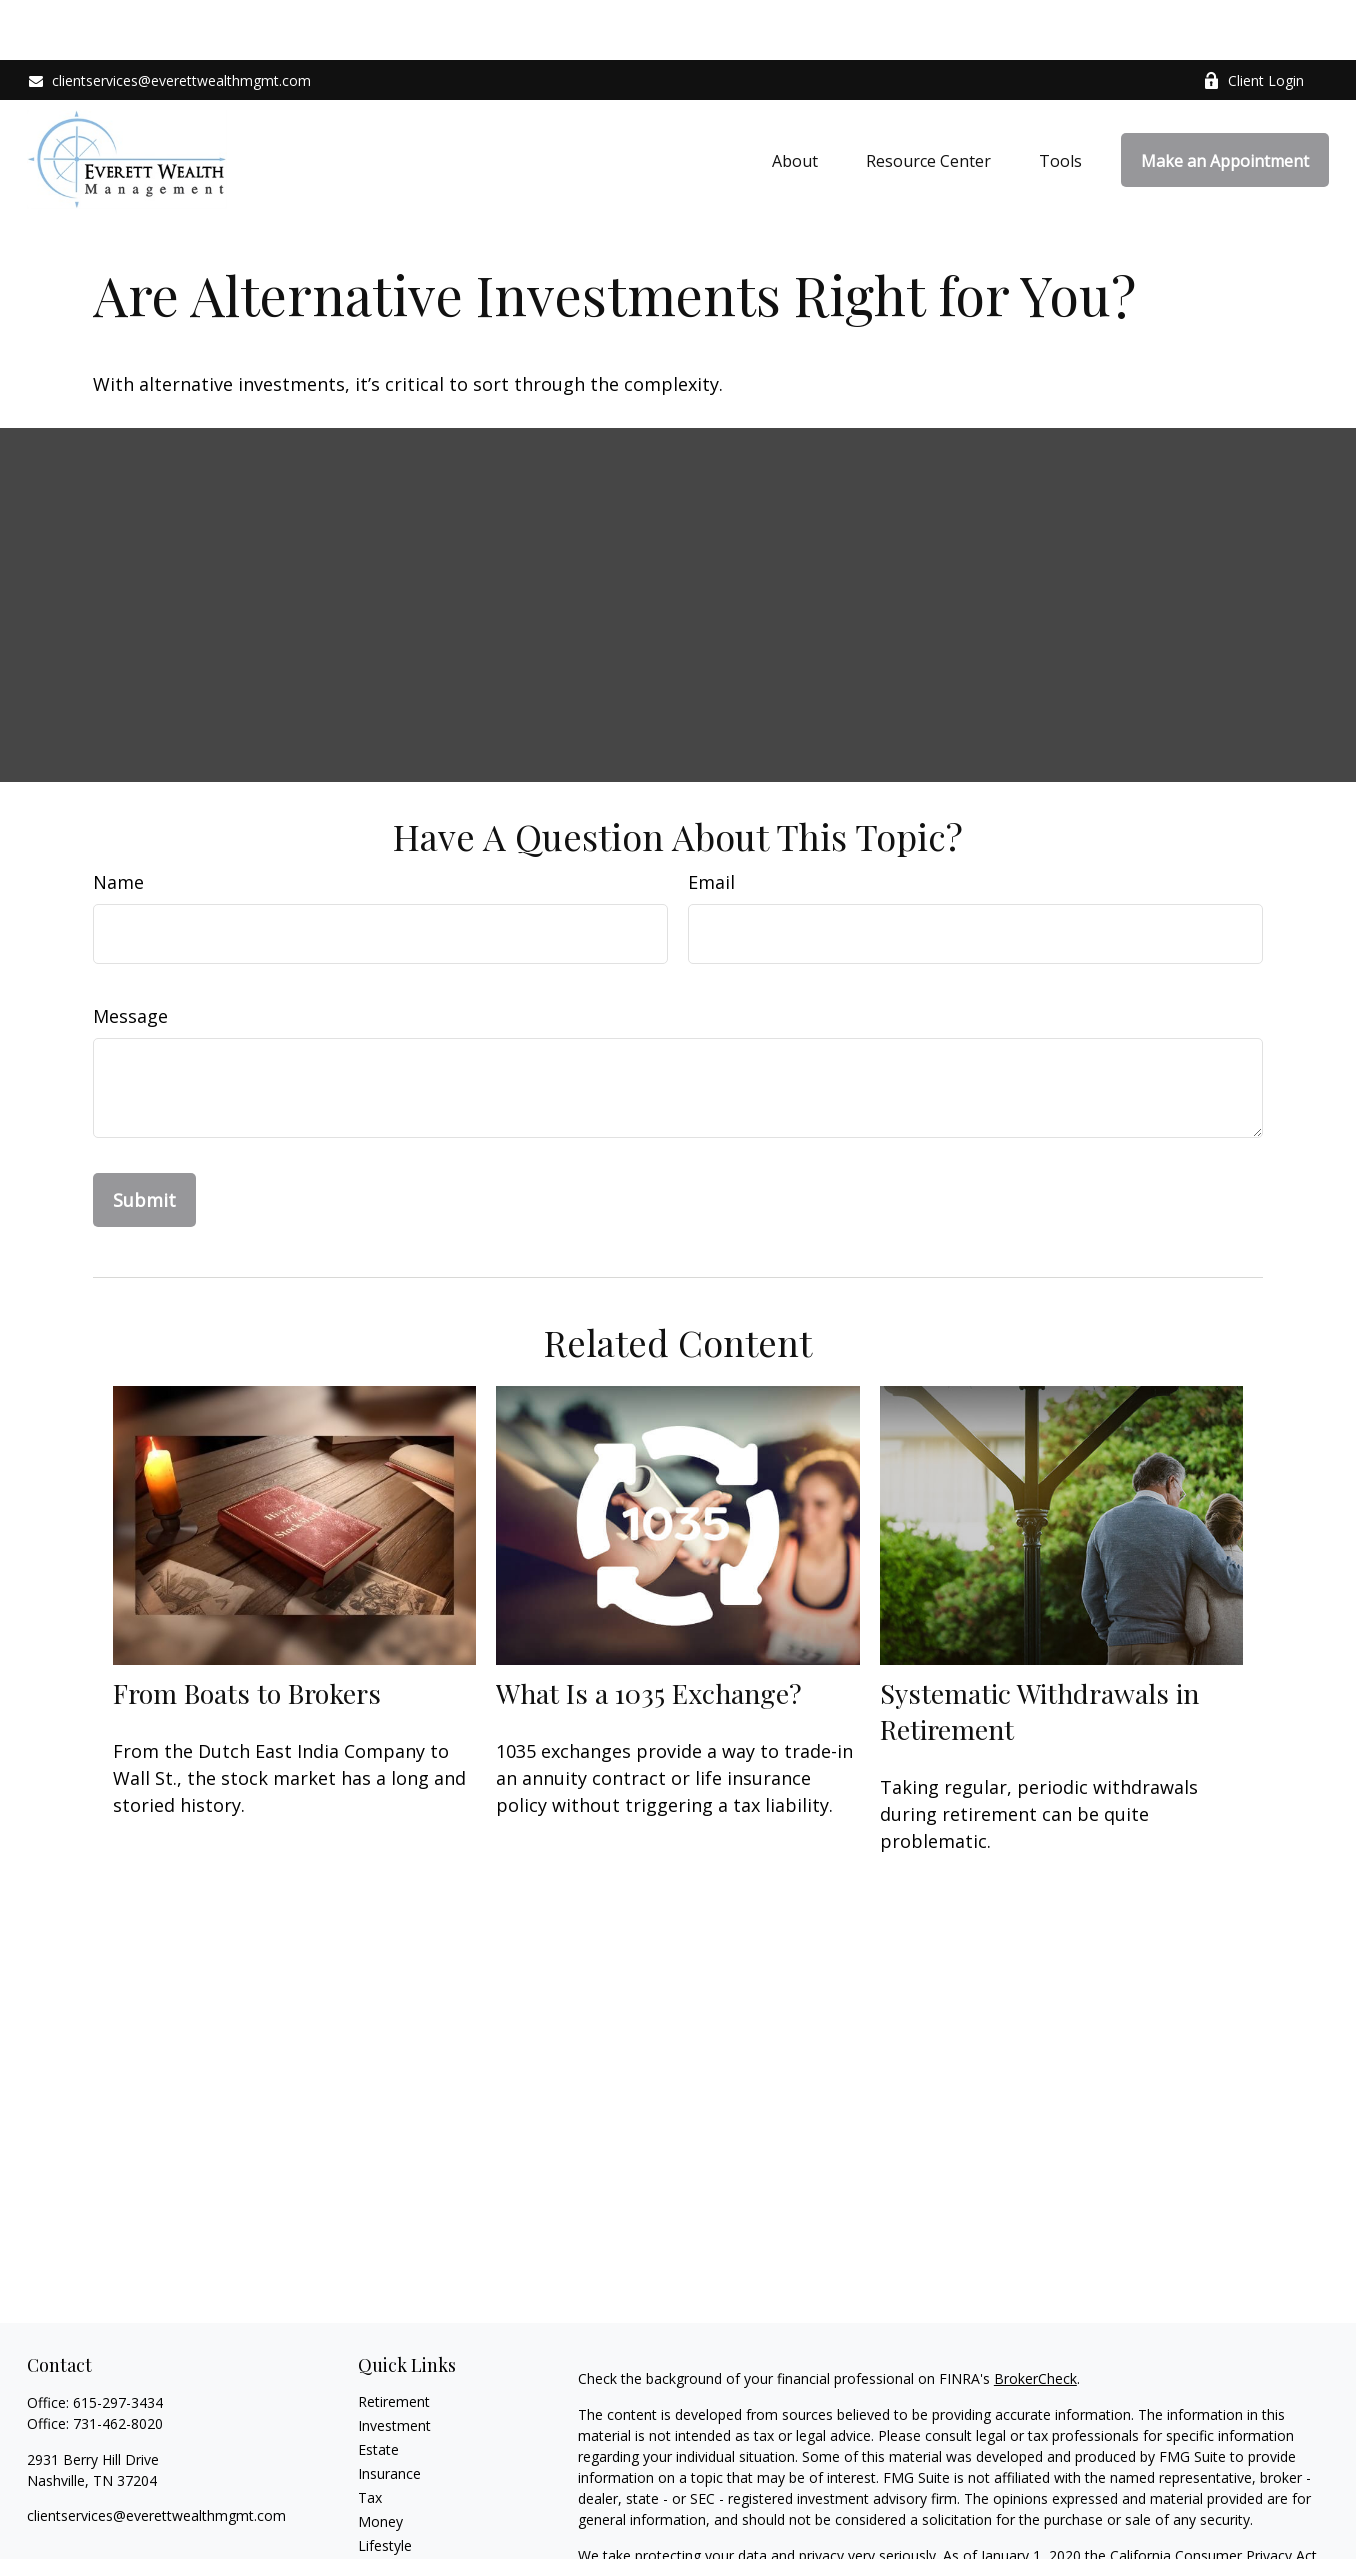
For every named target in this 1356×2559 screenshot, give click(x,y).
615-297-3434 (118, 2342)
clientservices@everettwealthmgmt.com (169, 20)
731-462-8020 (118, 2363)
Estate (378, 2389)
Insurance (389, 2413)
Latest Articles (404, 2509)
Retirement (394, 2341)
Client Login (1253, 20)
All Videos (389, 2533)
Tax (370, 2437)
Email (711, 822)
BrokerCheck (1035, 2318)
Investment (394, 2365)
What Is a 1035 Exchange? (649, 1633)
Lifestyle (385, 2485)
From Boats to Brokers (247, 1633)
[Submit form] (144, 1140)
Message (130, 956)
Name (118, 822)
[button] (795, 100)
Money (380, 2461)
